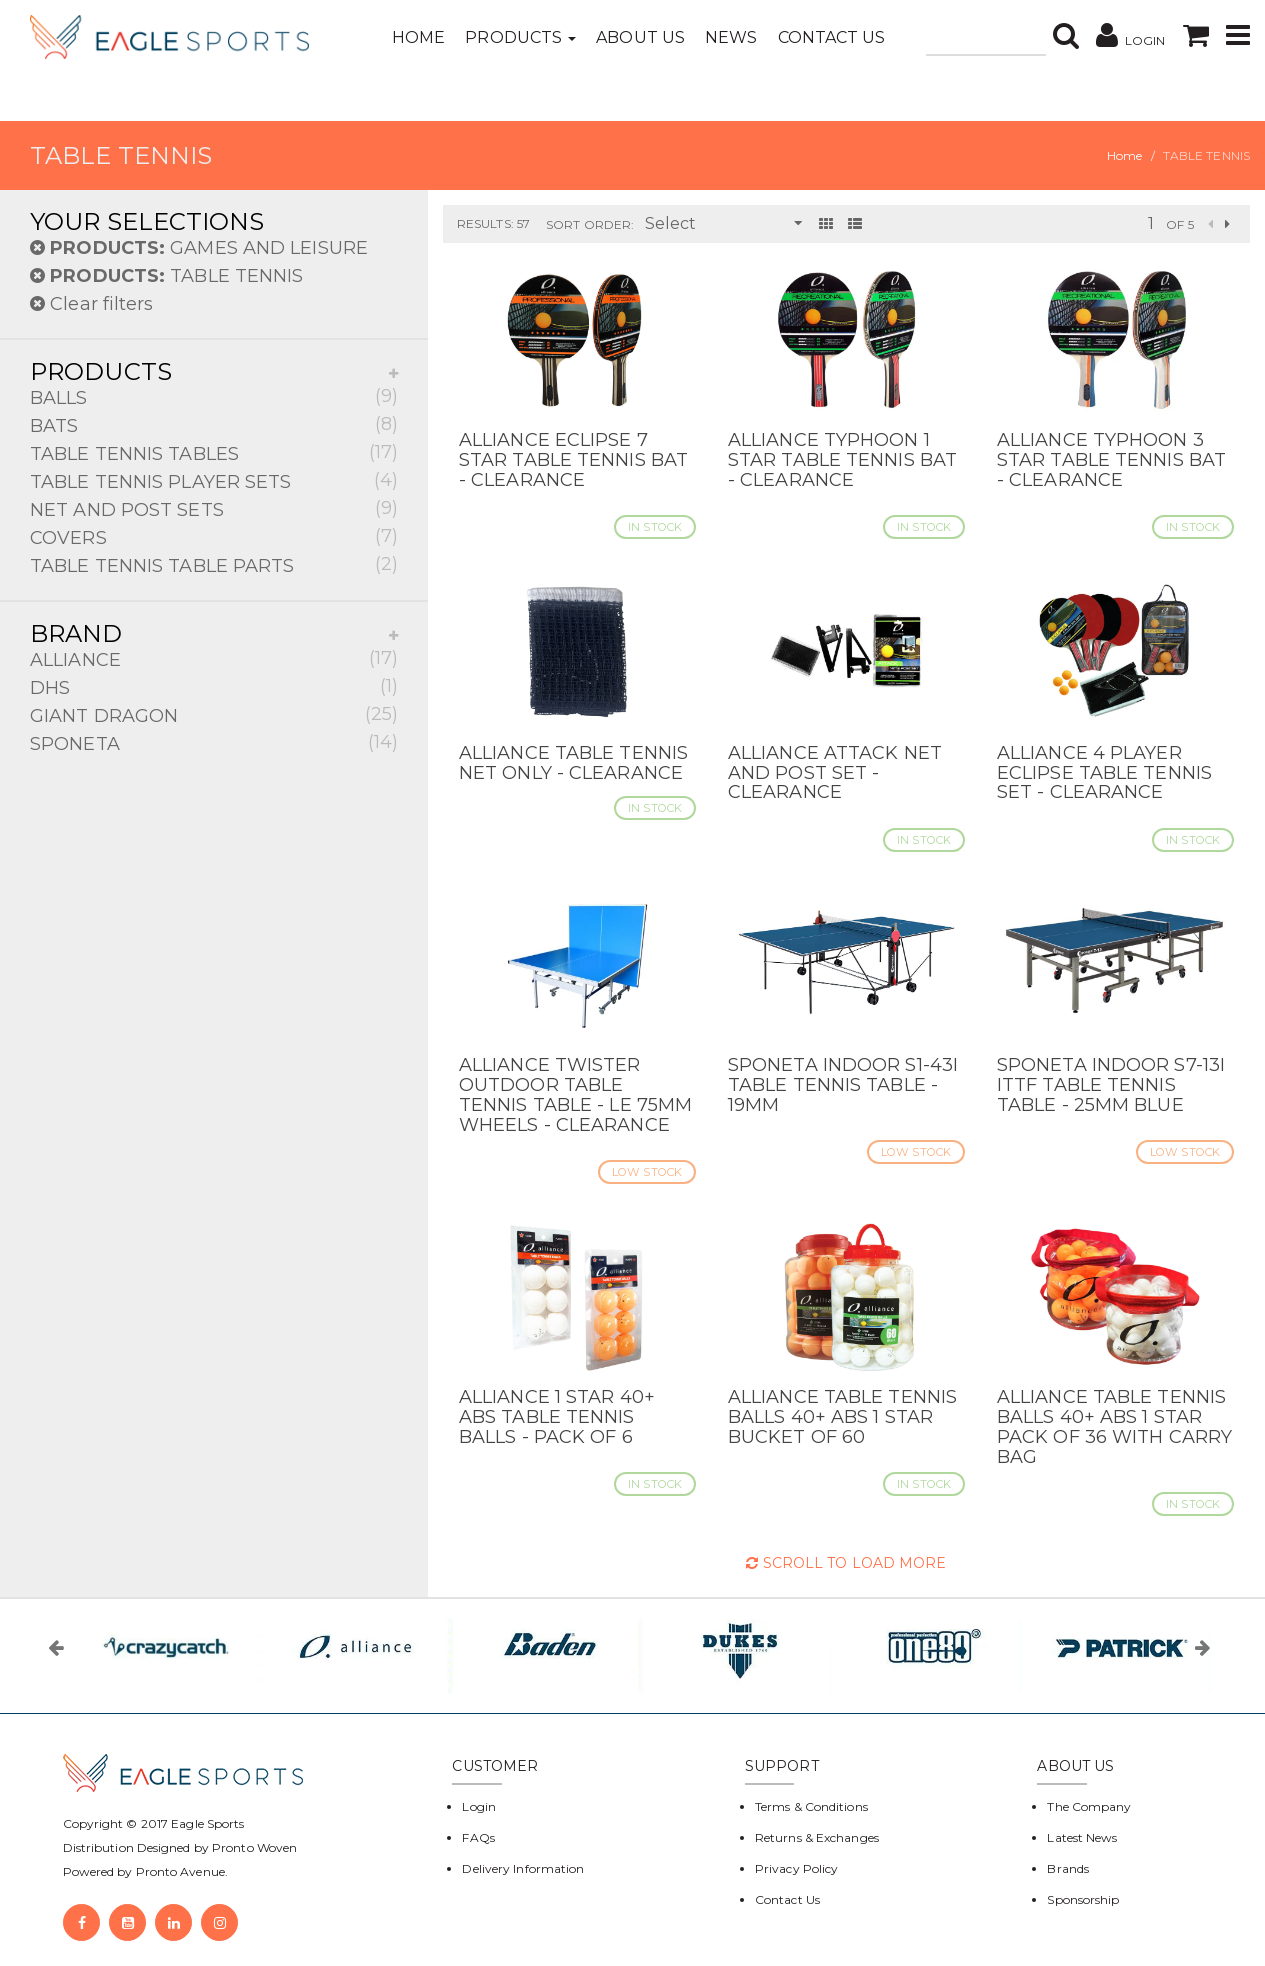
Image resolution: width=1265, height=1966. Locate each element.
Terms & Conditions (811, 1806)
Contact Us (832, 37)
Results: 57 (493, 223)
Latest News (1082, 1837)
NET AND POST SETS (214, 508)
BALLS (214, 396)
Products (520, 37)
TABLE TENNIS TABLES (214, 452)
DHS (214, 686)
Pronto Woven (254, 1847)
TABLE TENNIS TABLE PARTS (214, 564)
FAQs (478, 1837)
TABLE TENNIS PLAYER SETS (214, 480)
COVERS (214, 536)
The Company (1089, 1806)
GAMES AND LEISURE (199, 248)
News (731, 37)
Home (418, 37)
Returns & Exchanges (817, 1837)
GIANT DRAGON (214, 714)
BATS (214, 424)
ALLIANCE (214, 658)
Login (479, 1806)
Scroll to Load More (846, 1563)
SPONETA (214, 742)
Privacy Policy (796, 1868)
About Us (640, 37)
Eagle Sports (206, 1823)
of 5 (1179, 224)
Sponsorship (1083, 1899)
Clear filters (92, 304)
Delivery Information (523, 1868)
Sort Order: (590, 224)
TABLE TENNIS (166, 276)
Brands (1068, 1868)
